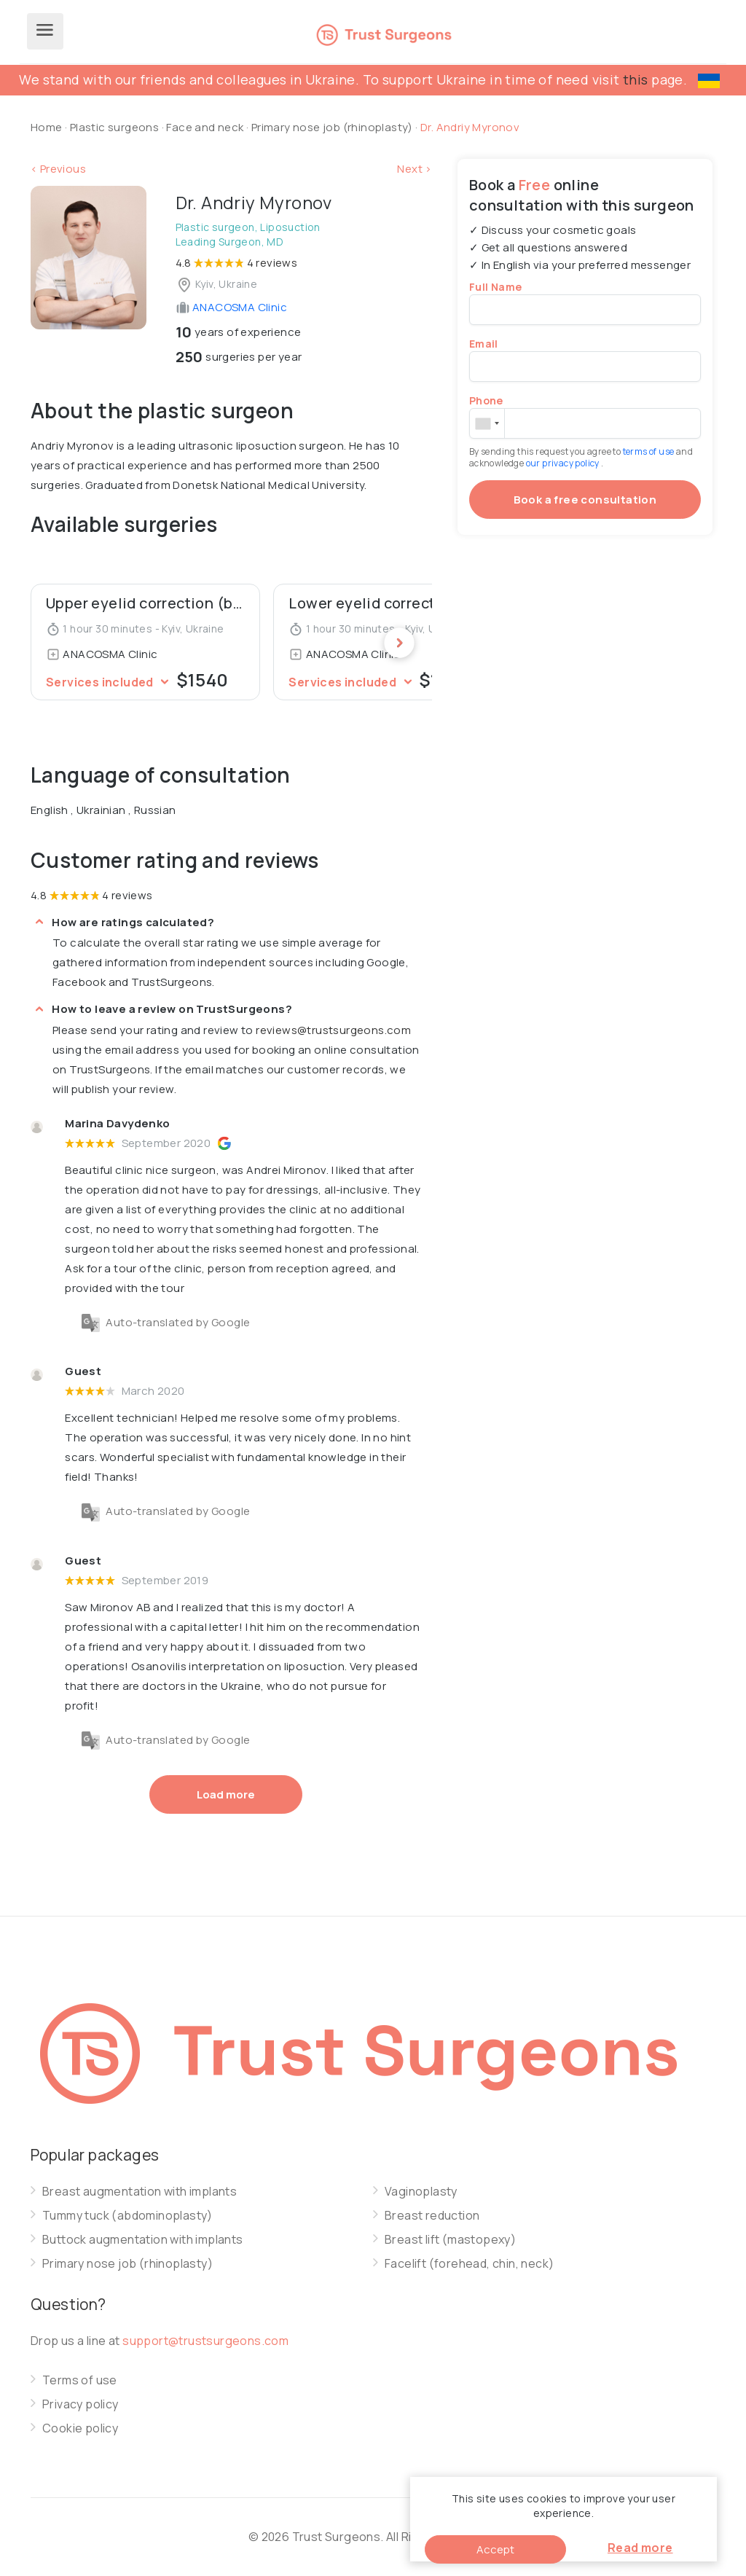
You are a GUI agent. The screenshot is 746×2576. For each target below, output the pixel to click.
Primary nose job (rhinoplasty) (333, 127)
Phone (486, 400)
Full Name (495, 287)
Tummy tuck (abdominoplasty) (127, 2215)
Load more (226, 1794)
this (635, 79)
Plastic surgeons (114, 127)
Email (483, 344)
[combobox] (486, 423)
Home (47, 127)
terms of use (649, 451)
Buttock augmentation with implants (142, 2239)
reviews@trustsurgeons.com (333, 1030)
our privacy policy (564, 463)
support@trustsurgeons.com (205, 2341)
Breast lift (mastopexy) (450, 2239)
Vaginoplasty (421, 2191)
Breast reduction (432, 2215)
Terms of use (79, 2380)
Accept (495, 2549)
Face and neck (204, 127)
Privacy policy (80, 2404)
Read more (640, 2548)
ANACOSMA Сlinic (231, 307)
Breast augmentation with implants (139, 2191)
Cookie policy (80, 2428)
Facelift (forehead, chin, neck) (469, 2263)
